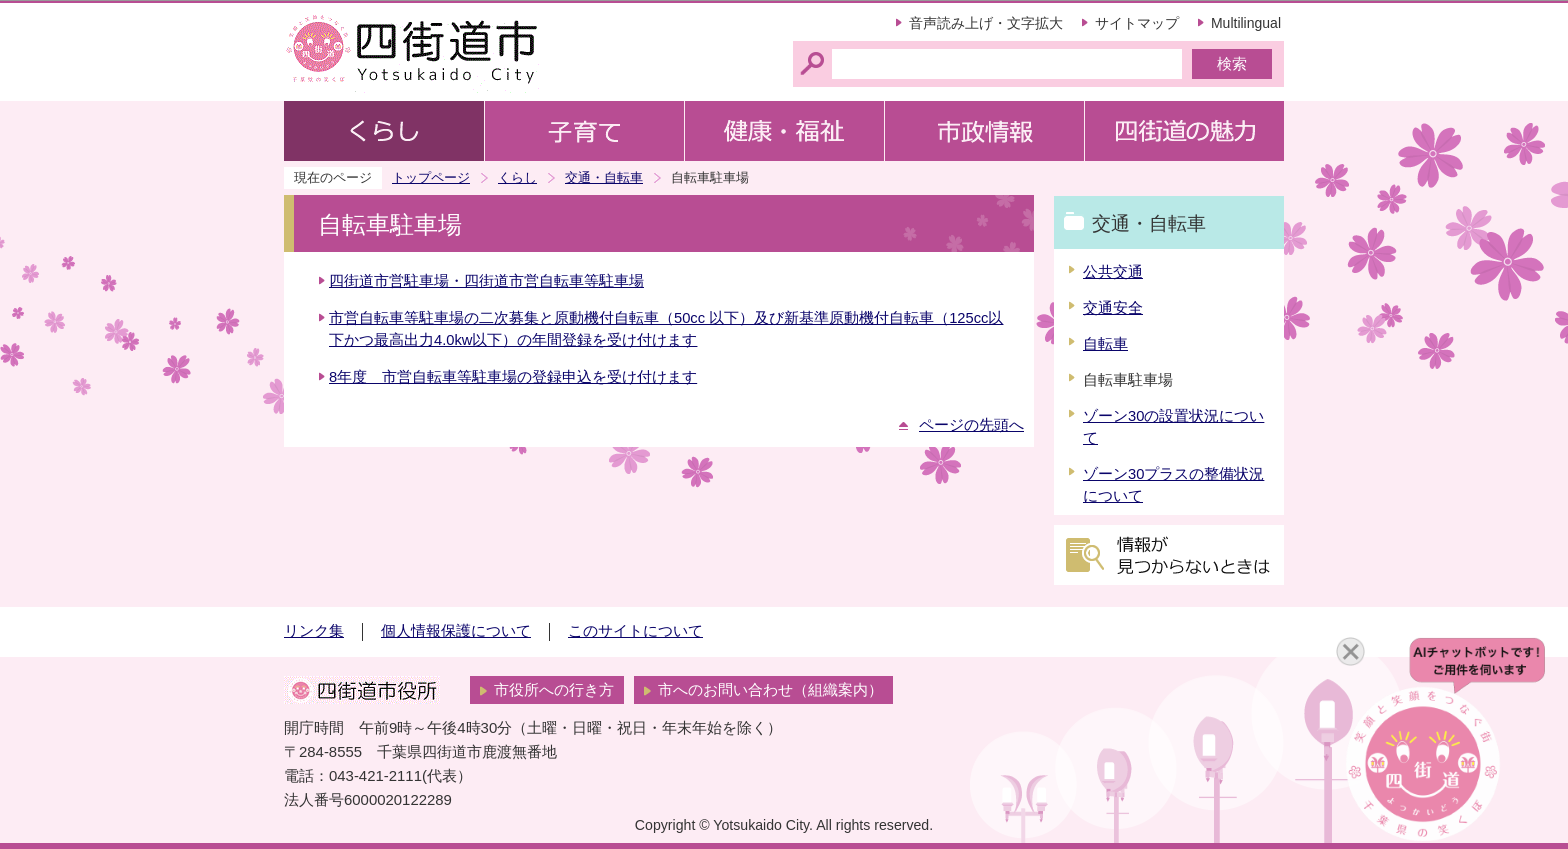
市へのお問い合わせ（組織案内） (770, 690)
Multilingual (1246, 23)
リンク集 (314, 631)
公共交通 (1113, 272)
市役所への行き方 (554, 690)
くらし (517, 177)
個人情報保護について (456, 631)
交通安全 (1113, 308)
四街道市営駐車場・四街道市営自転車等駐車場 (486, 281)
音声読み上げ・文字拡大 (986, 23)
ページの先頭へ (971, 425)
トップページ (431, 177)
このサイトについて (635, 631)
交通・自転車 (604, 177)
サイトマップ (1137, 23)
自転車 (1105, 344)
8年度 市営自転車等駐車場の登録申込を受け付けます (513, 377)
